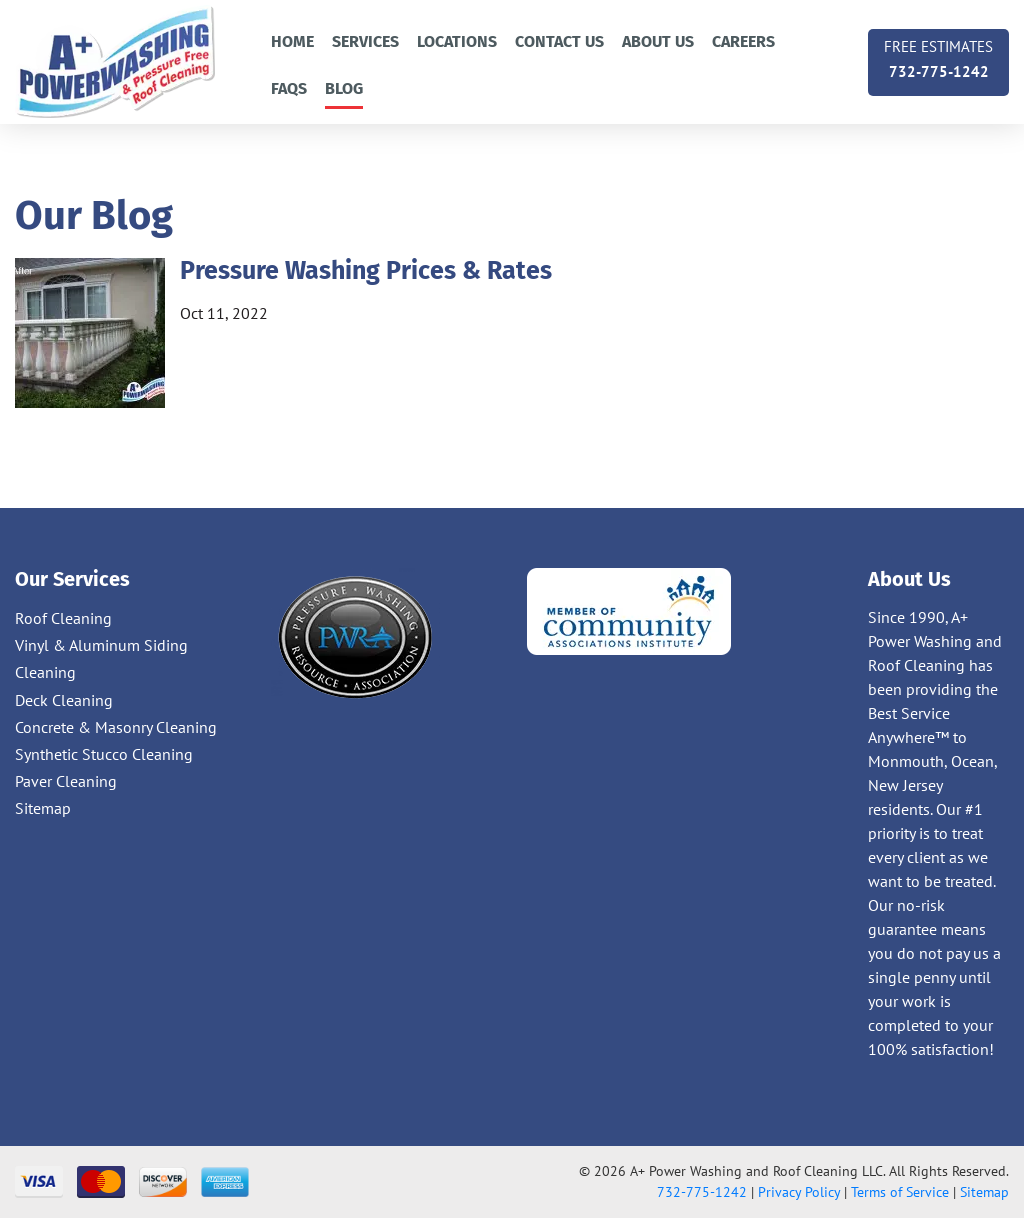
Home (292, 41)
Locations (457, 41)
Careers (743, 41)
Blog (344, 88)
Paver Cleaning (66, 781)
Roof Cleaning (63, 618)
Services (365, 41)
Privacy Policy (799, 1192)
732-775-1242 (938, 57)
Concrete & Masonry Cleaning (116, 727)
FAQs (289, 88)
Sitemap (43, 808)
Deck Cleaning (64, 700)
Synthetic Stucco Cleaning (104, 754)
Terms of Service (900, 1192)
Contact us (559, 41)
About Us (658, 41)
